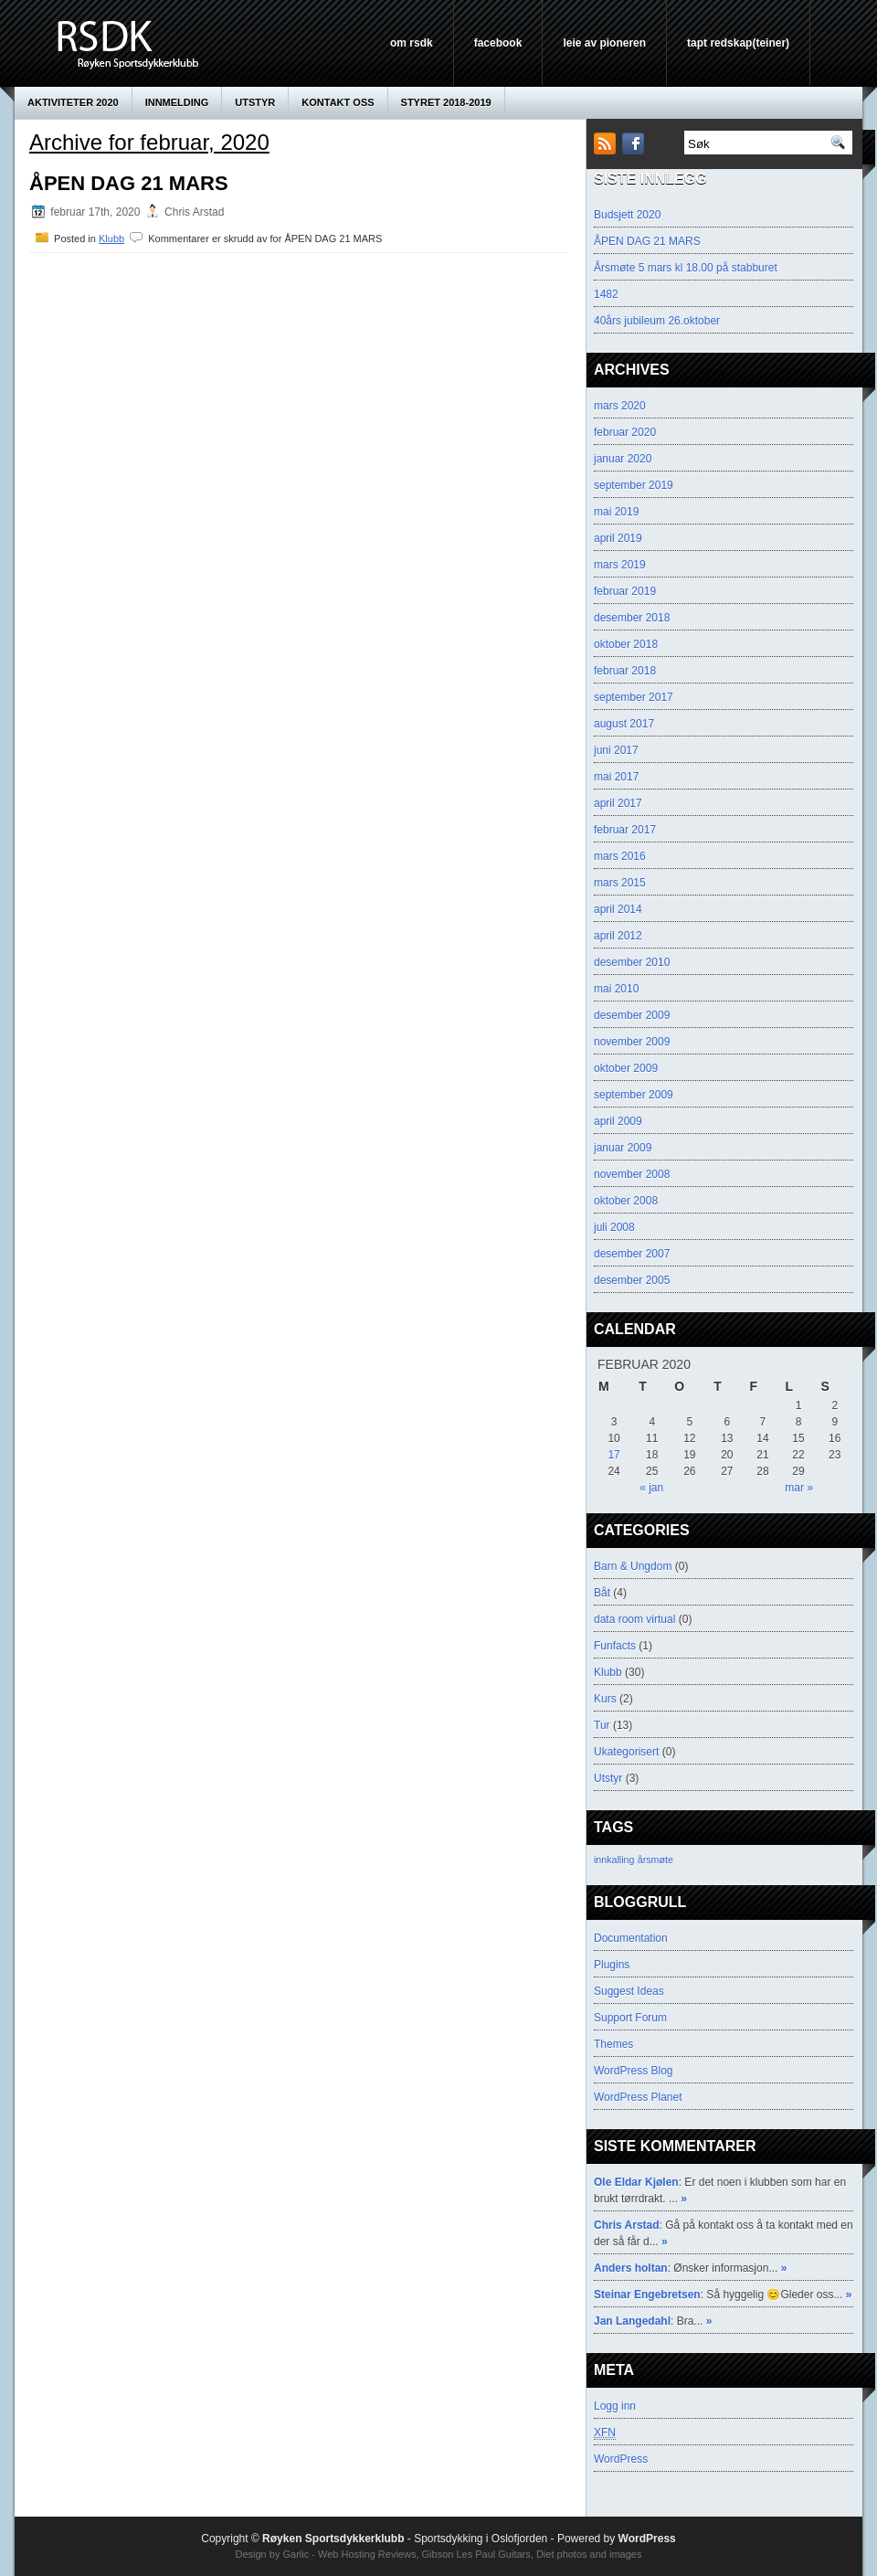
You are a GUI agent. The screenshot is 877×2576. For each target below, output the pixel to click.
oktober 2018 (626, 644)
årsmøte (655, 1859)
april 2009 (618, 1121)
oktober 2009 (626, 1068)
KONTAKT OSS (337, 102)
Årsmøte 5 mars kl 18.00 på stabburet (685, 267)
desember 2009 (632, 1015)
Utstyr (255, 102)
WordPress (621, 2459)
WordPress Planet (638, 2097)
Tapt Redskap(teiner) (738, 43)
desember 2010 (632, 962)
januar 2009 (622, 1147)
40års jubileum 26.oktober (657, 320)
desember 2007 (632, 1253)
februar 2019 (625, 591)
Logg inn (615, 2406)
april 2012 (618, 935)
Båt (602, 1592)
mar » (799, 1487)
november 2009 (632, 1041)
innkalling (614, 1859)
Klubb (111, 238)
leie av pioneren (604, 43)
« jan (651, 1487)
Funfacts (615, 1645)
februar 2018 (625, 670)
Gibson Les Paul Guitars (476, 2554)
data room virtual (634, 1619)
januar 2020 (622, 458)
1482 (606, 294)
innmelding (177, 102)
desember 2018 (632, 617)
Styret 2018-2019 (446, 102)
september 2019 (633, 485)
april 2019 (618, 538)
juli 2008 (614, 1227)
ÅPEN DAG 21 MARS (128, 183)
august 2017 (624, 723)
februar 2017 (625, 829)
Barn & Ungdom (632, 1566)
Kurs (605, 1698)
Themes (613, 2044)
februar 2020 (625, 432)
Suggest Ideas (629, 1991)
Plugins (611, 1964)
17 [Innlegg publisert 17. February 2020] (613, 1454)
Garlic (295, 2554)
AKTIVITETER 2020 (73, 102)
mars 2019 (620, 564)
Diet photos (561, 2554)
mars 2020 (620, 405)
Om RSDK (411, 43)
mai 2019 (616, 511)
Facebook (498, 43)
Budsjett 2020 (627, 214)
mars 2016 (620, 856)
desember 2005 (632, 1280)
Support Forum (630, 2017)
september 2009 (633, 1094)
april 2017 (618, 803)
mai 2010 (616, 988)
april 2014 (618, 909)
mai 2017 (616, 776)
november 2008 (632, 1174)
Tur (602, 1725)
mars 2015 (620, 882)
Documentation (631, 1938)
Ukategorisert (626, 1751)
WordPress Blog (633, 2070)
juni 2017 (616, 750)
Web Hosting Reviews (367, 2554)
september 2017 (633, 697)
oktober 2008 (626, 1200)
